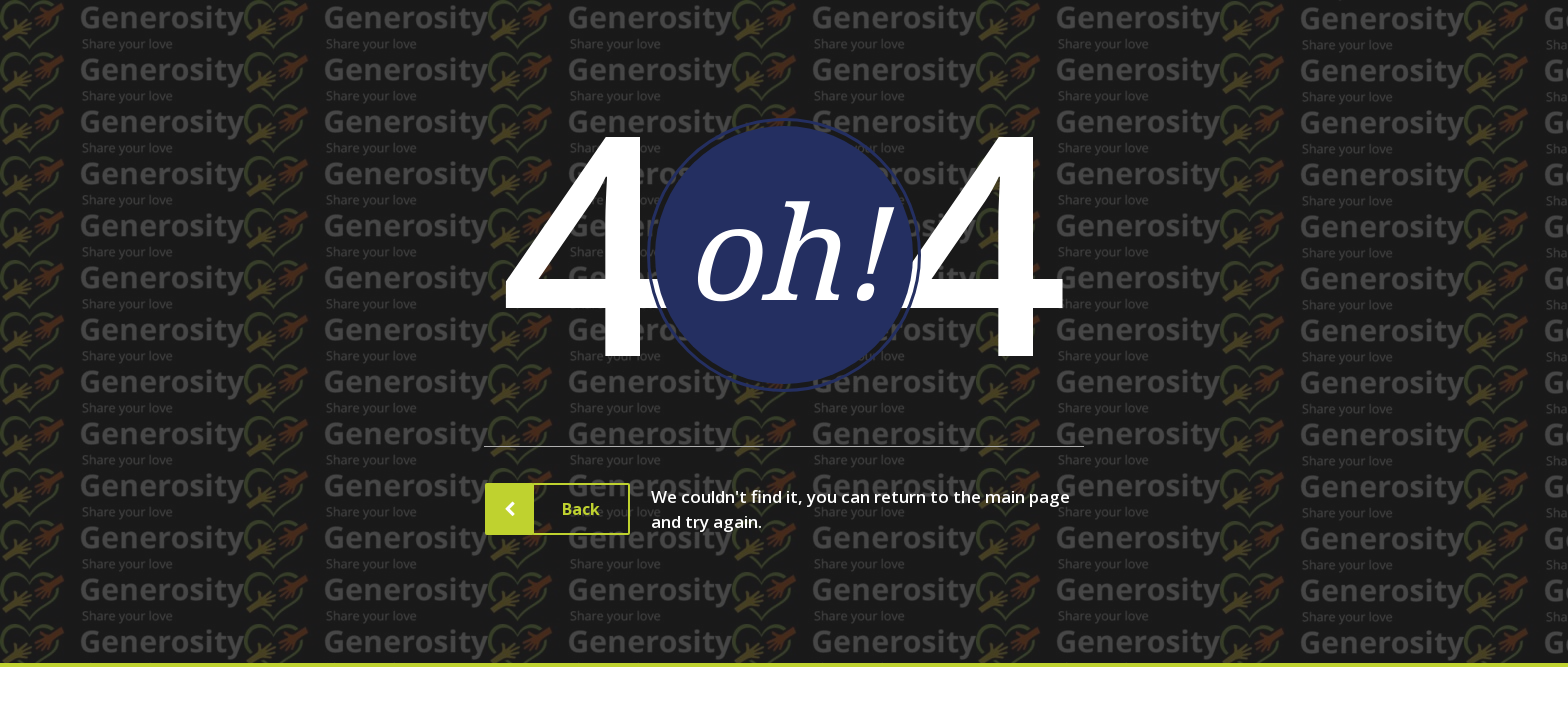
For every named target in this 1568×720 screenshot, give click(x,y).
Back (566, 509)
